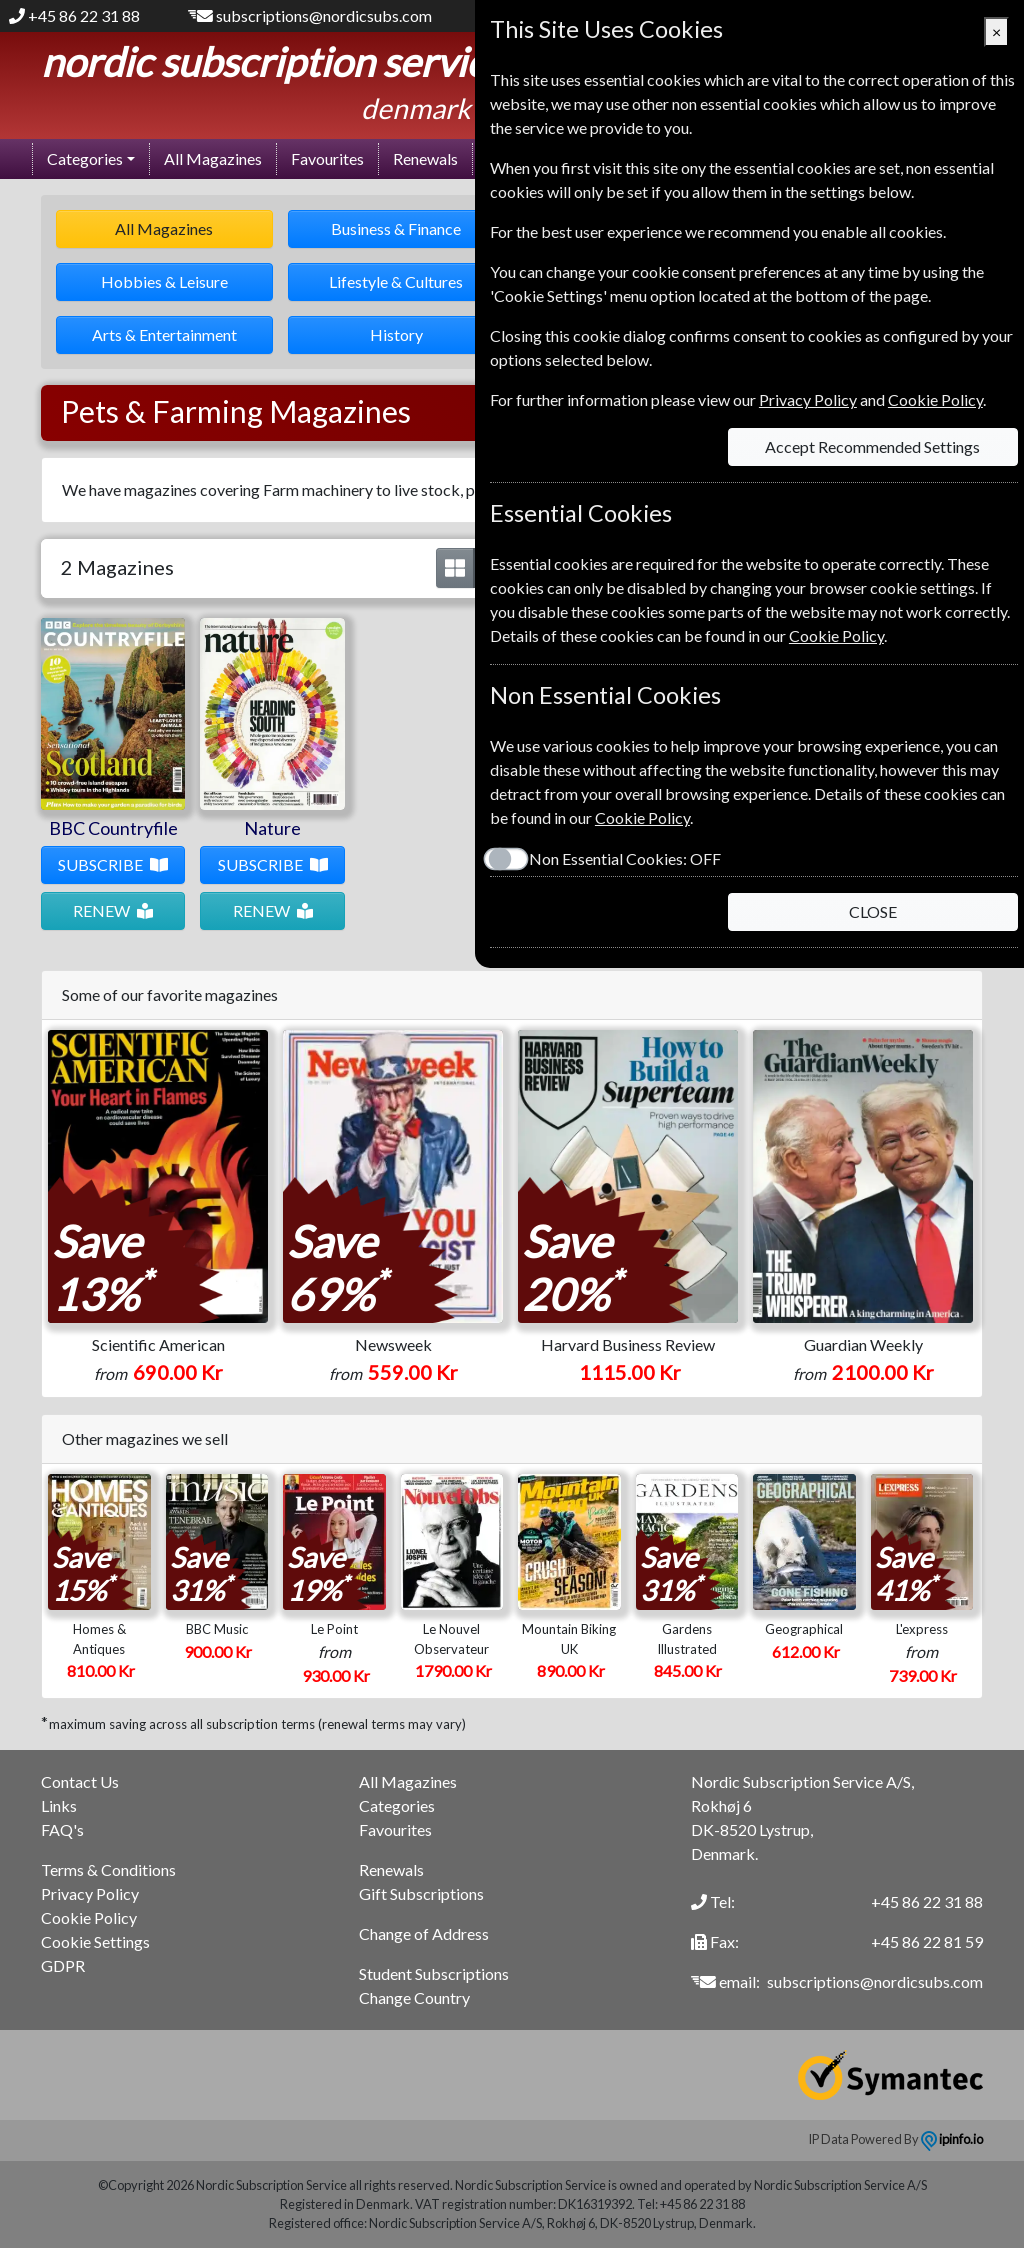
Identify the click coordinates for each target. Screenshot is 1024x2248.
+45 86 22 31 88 (84, 15)
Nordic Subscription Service (273, 62)
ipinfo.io (952, 2139)
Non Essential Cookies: (624, 858)
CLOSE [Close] (873, 911)
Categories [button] (85, 158)
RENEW (101, 910)
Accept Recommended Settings (872, 446)
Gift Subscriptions (421, 1893)
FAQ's (62, 1829)
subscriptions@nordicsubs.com (324, 15)
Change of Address (424, 1933)
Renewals (425, 158)
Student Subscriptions (434, 1973)
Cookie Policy (89, 1917)
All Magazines (213, 158)
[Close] (996, 32)
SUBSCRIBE (100, 864)
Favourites (327, 158)
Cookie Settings (95, 1941)
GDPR (63, 1965)
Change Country (414, 1997)
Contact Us (80, 1781)
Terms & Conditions (108, 1869)
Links (59, 1805)
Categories (397, 1805)
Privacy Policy (90, 1893)
